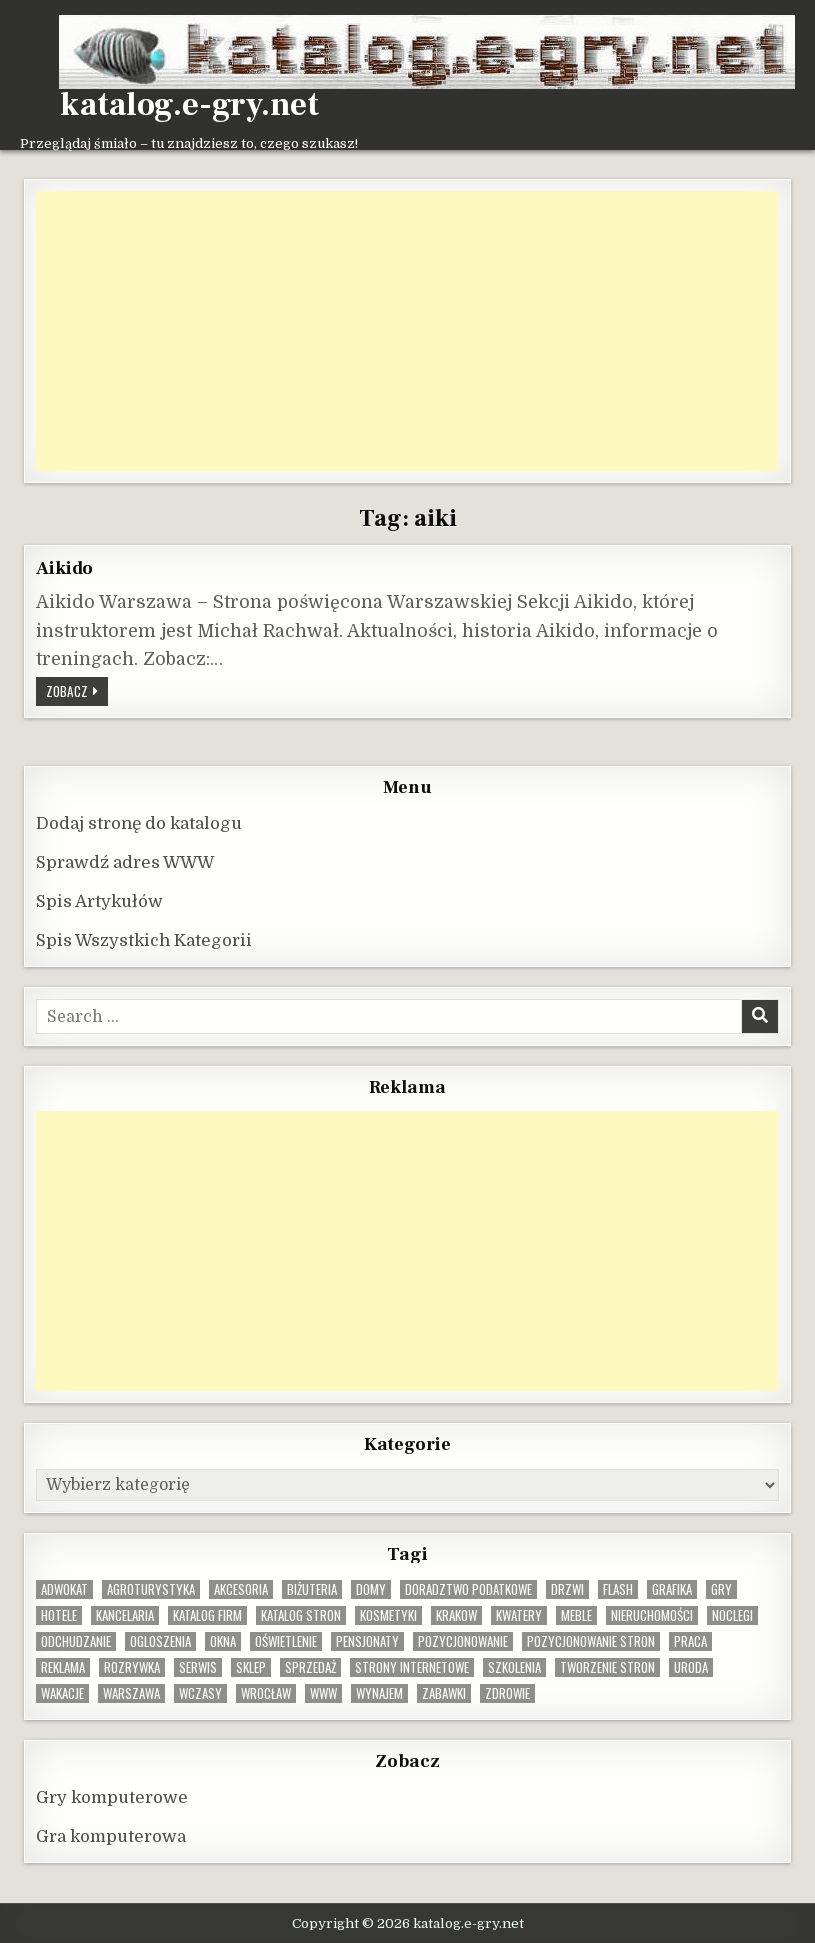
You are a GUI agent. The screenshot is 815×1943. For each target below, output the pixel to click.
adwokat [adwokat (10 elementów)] (64, 1589)
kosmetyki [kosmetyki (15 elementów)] (388, 1615)
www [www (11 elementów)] (323, 1693)
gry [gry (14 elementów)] (721, 1589)
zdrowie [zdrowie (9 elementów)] (507, 1693)
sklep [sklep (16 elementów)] (251, 1667)
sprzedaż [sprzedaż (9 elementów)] (310, 1667)
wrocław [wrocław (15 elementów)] (266, 1693)
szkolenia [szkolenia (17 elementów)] (514, 1667)
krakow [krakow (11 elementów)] (456, 1615)
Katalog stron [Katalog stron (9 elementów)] (301, 1615)
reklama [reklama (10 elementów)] (63, 1667)
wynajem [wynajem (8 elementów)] (379, 1693)
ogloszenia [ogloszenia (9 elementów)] (160, 1641)
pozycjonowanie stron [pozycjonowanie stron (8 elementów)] (591, 1641)
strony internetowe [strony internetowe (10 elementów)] (412, 1667)
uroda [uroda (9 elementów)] (691, 1667)
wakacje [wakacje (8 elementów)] (62, 1693)
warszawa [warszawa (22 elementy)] (131, 1693)
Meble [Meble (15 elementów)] (576, 1615)
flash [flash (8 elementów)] (618, 1589)
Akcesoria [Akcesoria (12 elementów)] (241, 1589)
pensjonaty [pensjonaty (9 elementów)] (367, 1641)
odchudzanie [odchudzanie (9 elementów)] (76, 1641)
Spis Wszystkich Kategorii (144, 940)
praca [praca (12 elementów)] (690, 1641)
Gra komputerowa (111, 1836)
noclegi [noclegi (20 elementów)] (732, 1615)
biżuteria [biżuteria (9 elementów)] (312, 1589)
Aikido (64, 568)
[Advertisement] (407, 331)
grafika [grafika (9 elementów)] (672, 1589)
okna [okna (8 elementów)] (223, 1641)
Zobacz (77, 690)
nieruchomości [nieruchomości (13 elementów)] (652, 1615)
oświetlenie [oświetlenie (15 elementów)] (286, 1641)
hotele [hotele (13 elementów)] (59, 1615)
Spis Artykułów (99, 901)
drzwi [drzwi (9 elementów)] (567, 1589)
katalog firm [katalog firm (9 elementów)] (207, 1615)
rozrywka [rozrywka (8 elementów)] (132, 1667)
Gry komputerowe (112, 1797)
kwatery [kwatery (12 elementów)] (519, 1615)
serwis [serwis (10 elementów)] (198, 1667)
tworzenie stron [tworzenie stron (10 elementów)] (607, 1667)
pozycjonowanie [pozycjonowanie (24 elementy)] (463, 1641)
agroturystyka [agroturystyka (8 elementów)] (151, 1589)
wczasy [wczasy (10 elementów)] (200, 1693)
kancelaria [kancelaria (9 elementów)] (125, 1615)
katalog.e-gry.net (189, 105)
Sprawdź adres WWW (125, 862)
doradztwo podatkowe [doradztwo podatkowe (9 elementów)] (468, 1589)
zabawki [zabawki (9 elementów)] (444, 1693)
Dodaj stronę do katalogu (139, 823)
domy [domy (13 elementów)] (371, 1589)
